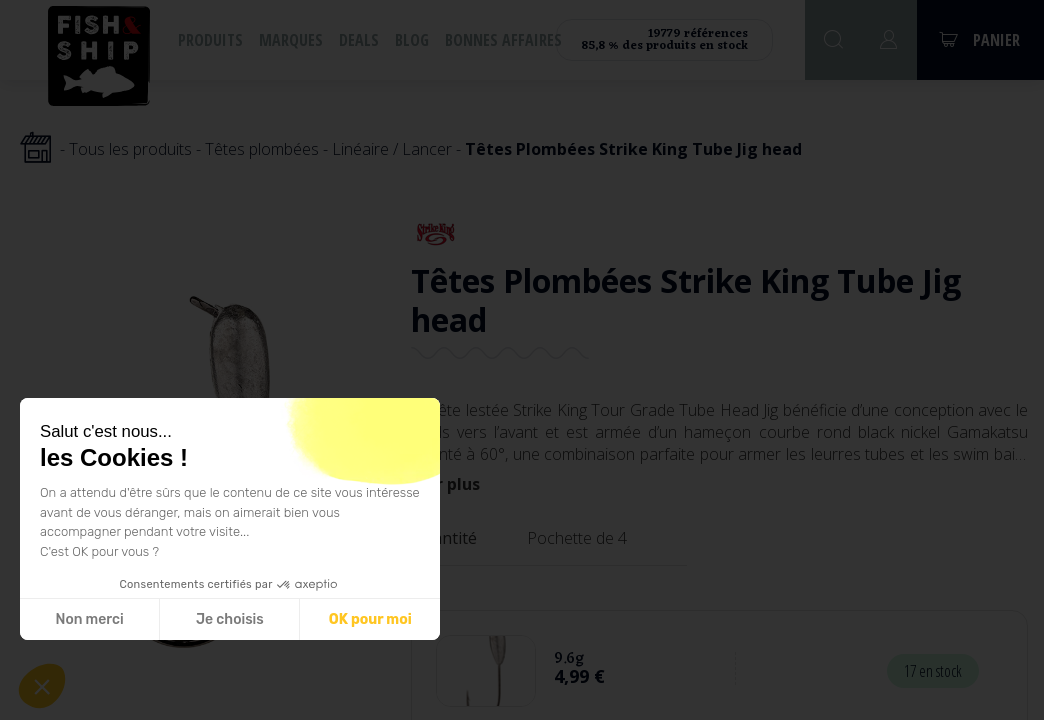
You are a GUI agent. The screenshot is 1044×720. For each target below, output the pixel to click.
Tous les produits (130, 149)
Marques (291, 40)
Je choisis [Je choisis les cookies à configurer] (217, 619)
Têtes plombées (262, 149)
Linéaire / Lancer (392, 149)
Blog (412, 40)
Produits (210, 40)
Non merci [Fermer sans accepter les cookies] (76, 619)
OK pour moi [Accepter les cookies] (356, 619)
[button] (42, 686)
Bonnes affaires (503, 40)
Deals (359, 40)
